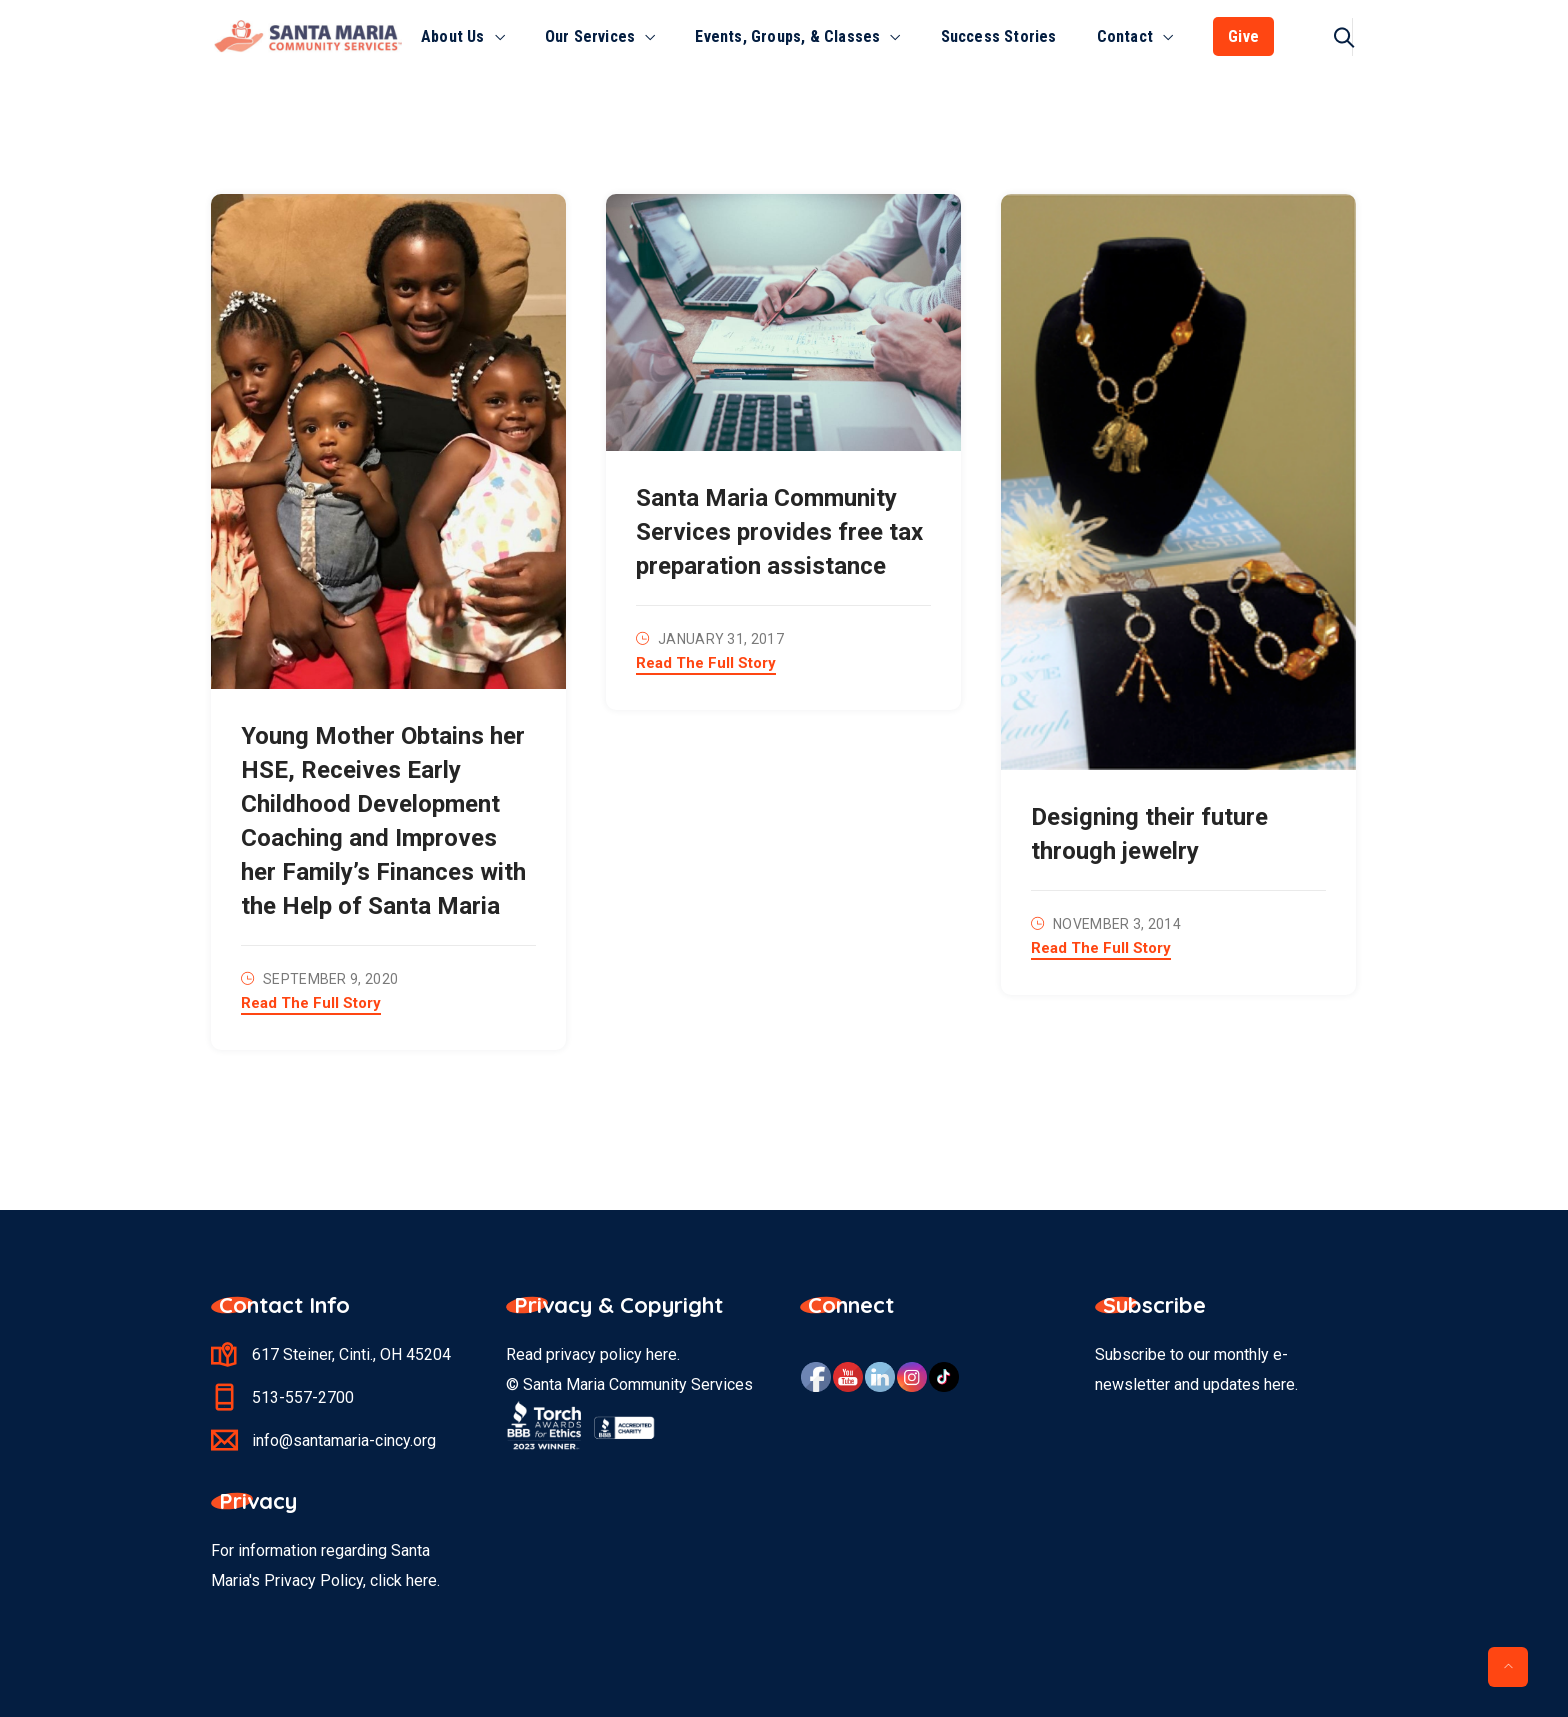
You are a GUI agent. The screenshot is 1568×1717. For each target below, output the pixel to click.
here (661, 1354)
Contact (1125, 36)
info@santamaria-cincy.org (344, 1440)
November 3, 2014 (1117, 924)
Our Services (590, 36)
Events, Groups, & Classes (787, 36)
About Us (453, 36)
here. (423, 1580)
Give (1243, 36)
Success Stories (999, 36)
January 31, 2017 (721, 639)
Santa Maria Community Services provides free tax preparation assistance (779, 532)
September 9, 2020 (330, 979)
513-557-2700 (303, 1397)
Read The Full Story (311, 1004)
